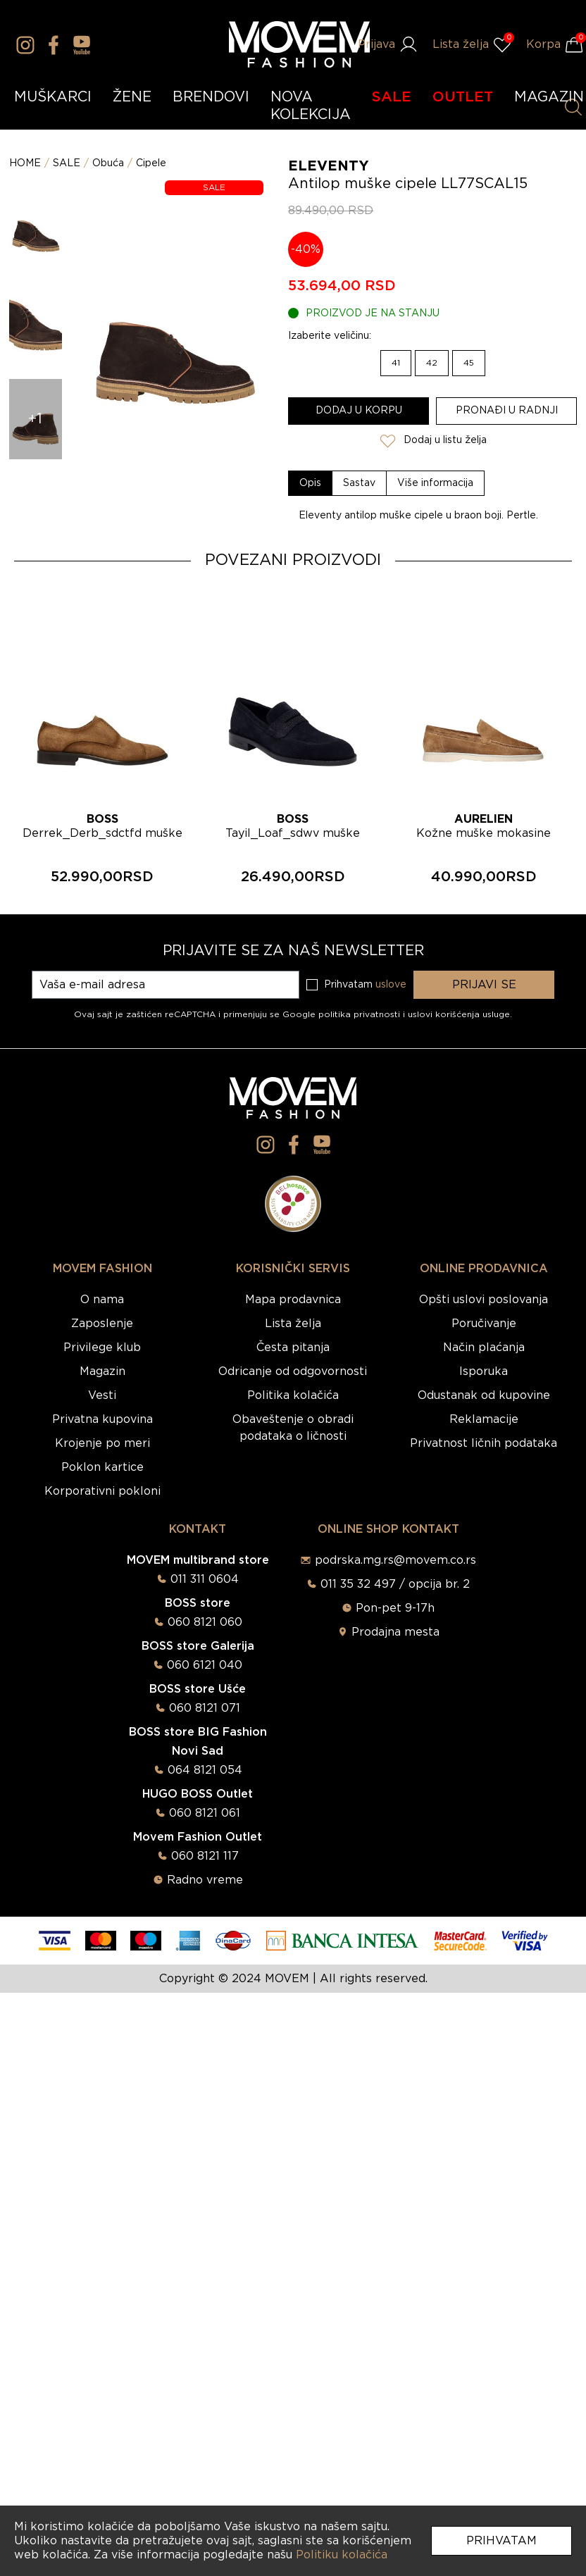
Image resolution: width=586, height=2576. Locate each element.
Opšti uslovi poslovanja (483, 1299)
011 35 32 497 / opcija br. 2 (395, 1584)
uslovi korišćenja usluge (459, 1014)
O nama (102, 1299)
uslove (390, 985)
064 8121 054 (205, 1770)
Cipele (151, 163)
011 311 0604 (204, 1579)
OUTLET (462, 97)
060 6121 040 (204, 1665)
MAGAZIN (549, 97)
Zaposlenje (102, 1323)
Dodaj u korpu (359, 411)
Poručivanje (483, 1323)
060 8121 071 (204, 1708)
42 (431, 363)
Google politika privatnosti (342, 1014)
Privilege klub (102, 1347)
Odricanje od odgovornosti (292, 1371)
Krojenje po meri (102, 1443)
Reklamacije (483, 1419)
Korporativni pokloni (102, 1491)
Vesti (102, 1395)
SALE (391, 97)
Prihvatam (501, 2540)
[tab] (310, 483)
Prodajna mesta (395, 1632)
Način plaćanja (484, 1347)
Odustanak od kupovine (484, 1395)
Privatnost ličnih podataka (483, 1443)
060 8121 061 (204, 1813)
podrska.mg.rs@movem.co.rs (395, 1560)
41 (396, 363)
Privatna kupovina (102, 1419)
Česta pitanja (293, 1347)
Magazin (102, 1371)
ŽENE (132, 97)
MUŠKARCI (53, 97)
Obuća (108, 163)
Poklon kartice (102, 1467)
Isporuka (483, 1371)
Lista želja (293, 1323)
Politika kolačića (293, 1395)
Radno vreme (205, 1880)
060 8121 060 (205, 1622)
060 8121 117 (205, 1856)
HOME (25, 163)
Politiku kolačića (341, 2555)
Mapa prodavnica (293, 1299)
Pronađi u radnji (507, 411)
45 (468, 363)
